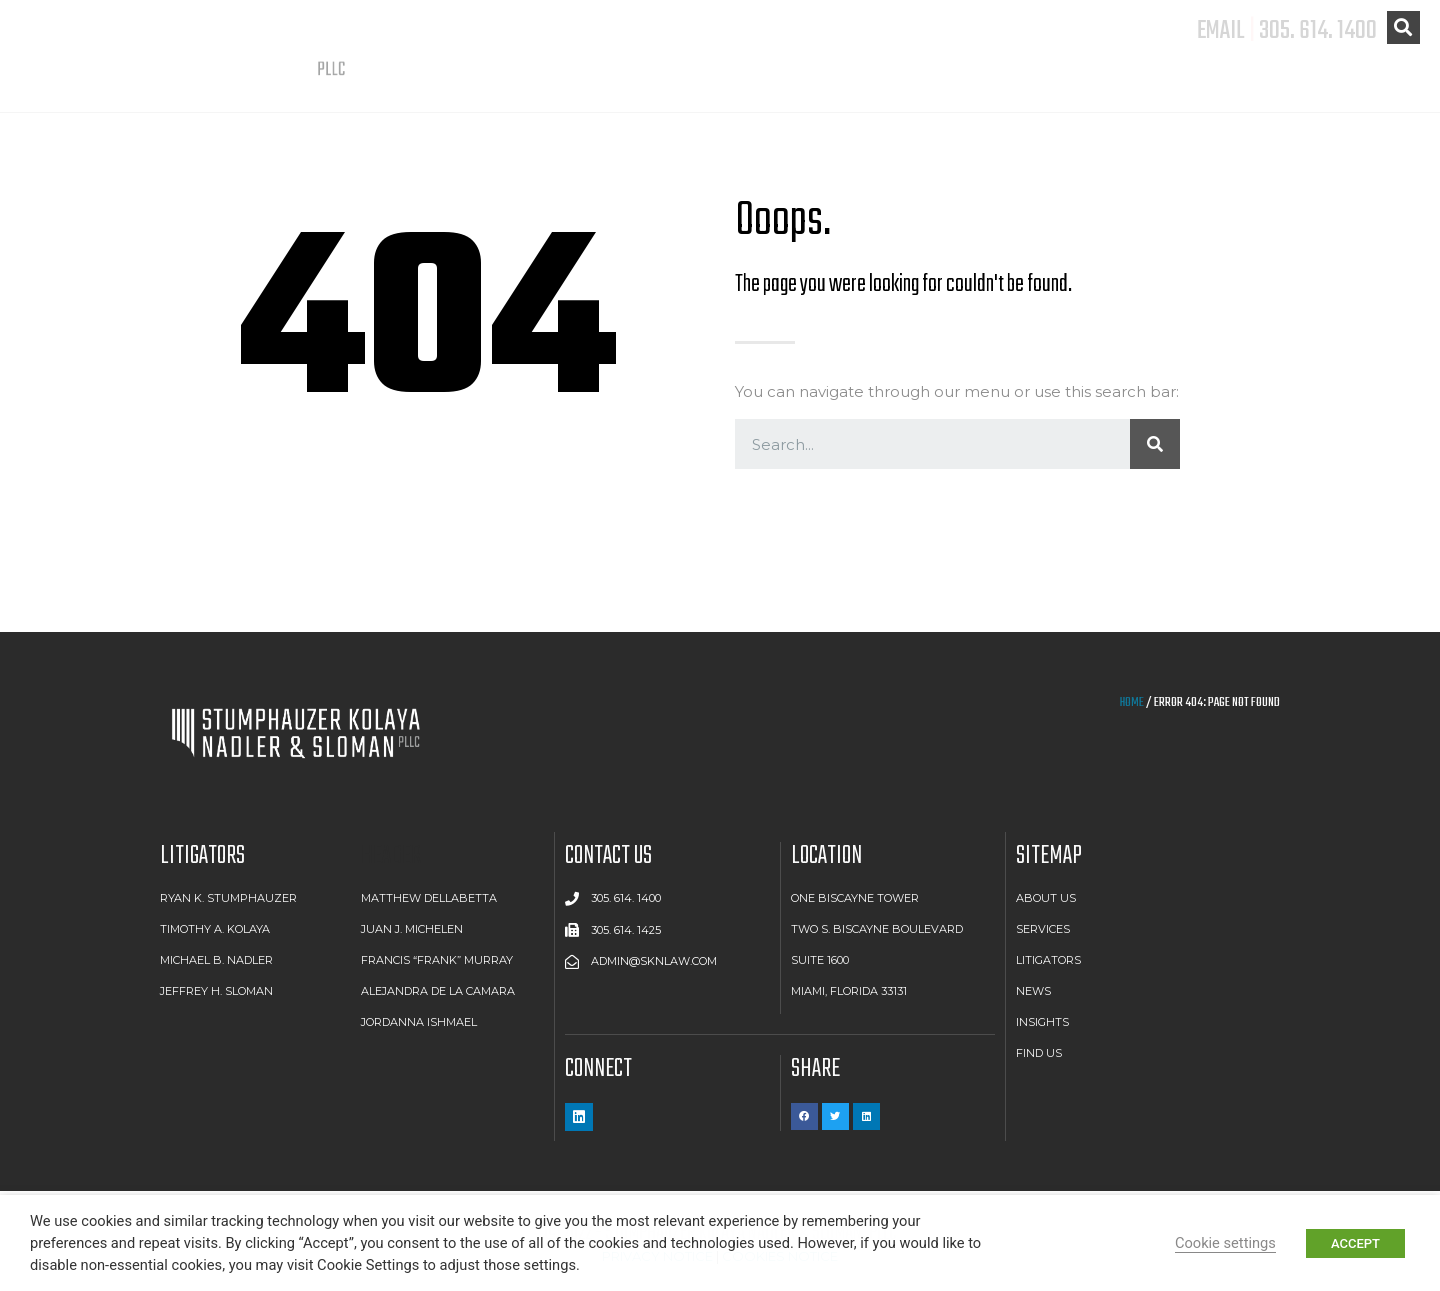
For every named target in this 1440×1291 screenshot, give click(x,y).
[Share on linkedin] (866, 1116)
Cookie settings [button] (1225, 1243)
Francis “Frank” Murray (437, 960)
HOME (1132, 702)
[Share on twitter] (835, 1116)
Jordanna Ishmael (419, 1022)
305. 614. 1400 (1318, 31)
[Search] (1155, 444)
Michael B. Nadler (216, 960)
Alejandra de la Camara (438, 991)
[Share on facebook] (804, 1116)
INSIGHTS (1042, 1022)
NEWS (1273, 89)
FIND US (1385, 88)
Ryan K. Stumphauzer (228, 898)
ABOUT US (864, 89)
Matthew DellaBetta (429, 898)
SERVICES (995, 88)
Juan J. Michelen (412, 929)
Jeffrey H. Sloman (216, 991)
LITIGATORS (1135, 89)
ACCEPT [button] (1355, 1243)
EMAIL (1221, 31)
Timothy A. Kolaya (215, 929)
